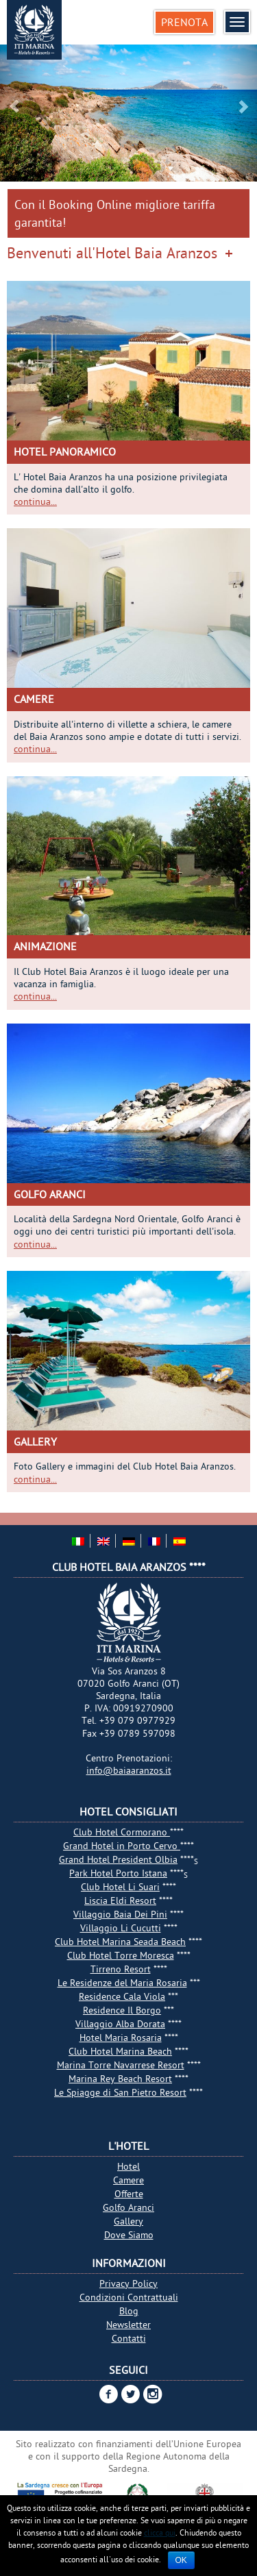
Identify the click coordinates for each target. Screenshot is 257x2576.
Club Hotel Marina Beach (120, 2051)
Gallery (35, 1441)
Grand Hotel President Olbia (118, 1859)
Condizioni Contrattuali (128, 2297)
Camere (34, 699)
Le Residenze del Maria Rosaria (122, 1983)
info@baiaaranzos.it (128, 1770)
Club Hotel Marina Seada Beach (120, 1941)
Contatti (129, 2338)
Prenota (184, 22)
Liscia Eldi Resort (120, 1900)
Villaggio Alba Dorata (120, 2024)
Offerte (128, 2194)
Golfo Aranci (50, 1194)
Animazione (45, 946)
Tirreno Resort (120, 1969)
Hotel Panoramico (65, 451)
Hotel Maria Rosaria (120, 2037)
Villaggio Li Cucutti (120, 1928)
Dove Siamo (129, 2235)
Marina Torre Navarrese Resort (120, 2065)
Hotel (128, 2166)
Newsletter (128, 2324)
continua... (35, 501)
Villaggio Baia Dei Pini (120, 1914)
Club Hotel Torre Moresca (120, 1955)
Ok (181, 2560)
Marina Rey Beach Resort (120, 2078)
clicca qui (159, 2532)
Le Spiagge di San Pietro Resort (120, 2092)
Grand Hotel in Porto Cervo (121, 1846)
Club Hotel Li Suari (120, 1887)
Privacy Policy (128, 2283)
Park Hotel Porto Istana (118, 1873)
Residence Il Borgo (122, 2010)
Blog (128, 2311)
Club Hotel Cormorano (121, 1832)
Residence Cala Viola (122, 1996)
